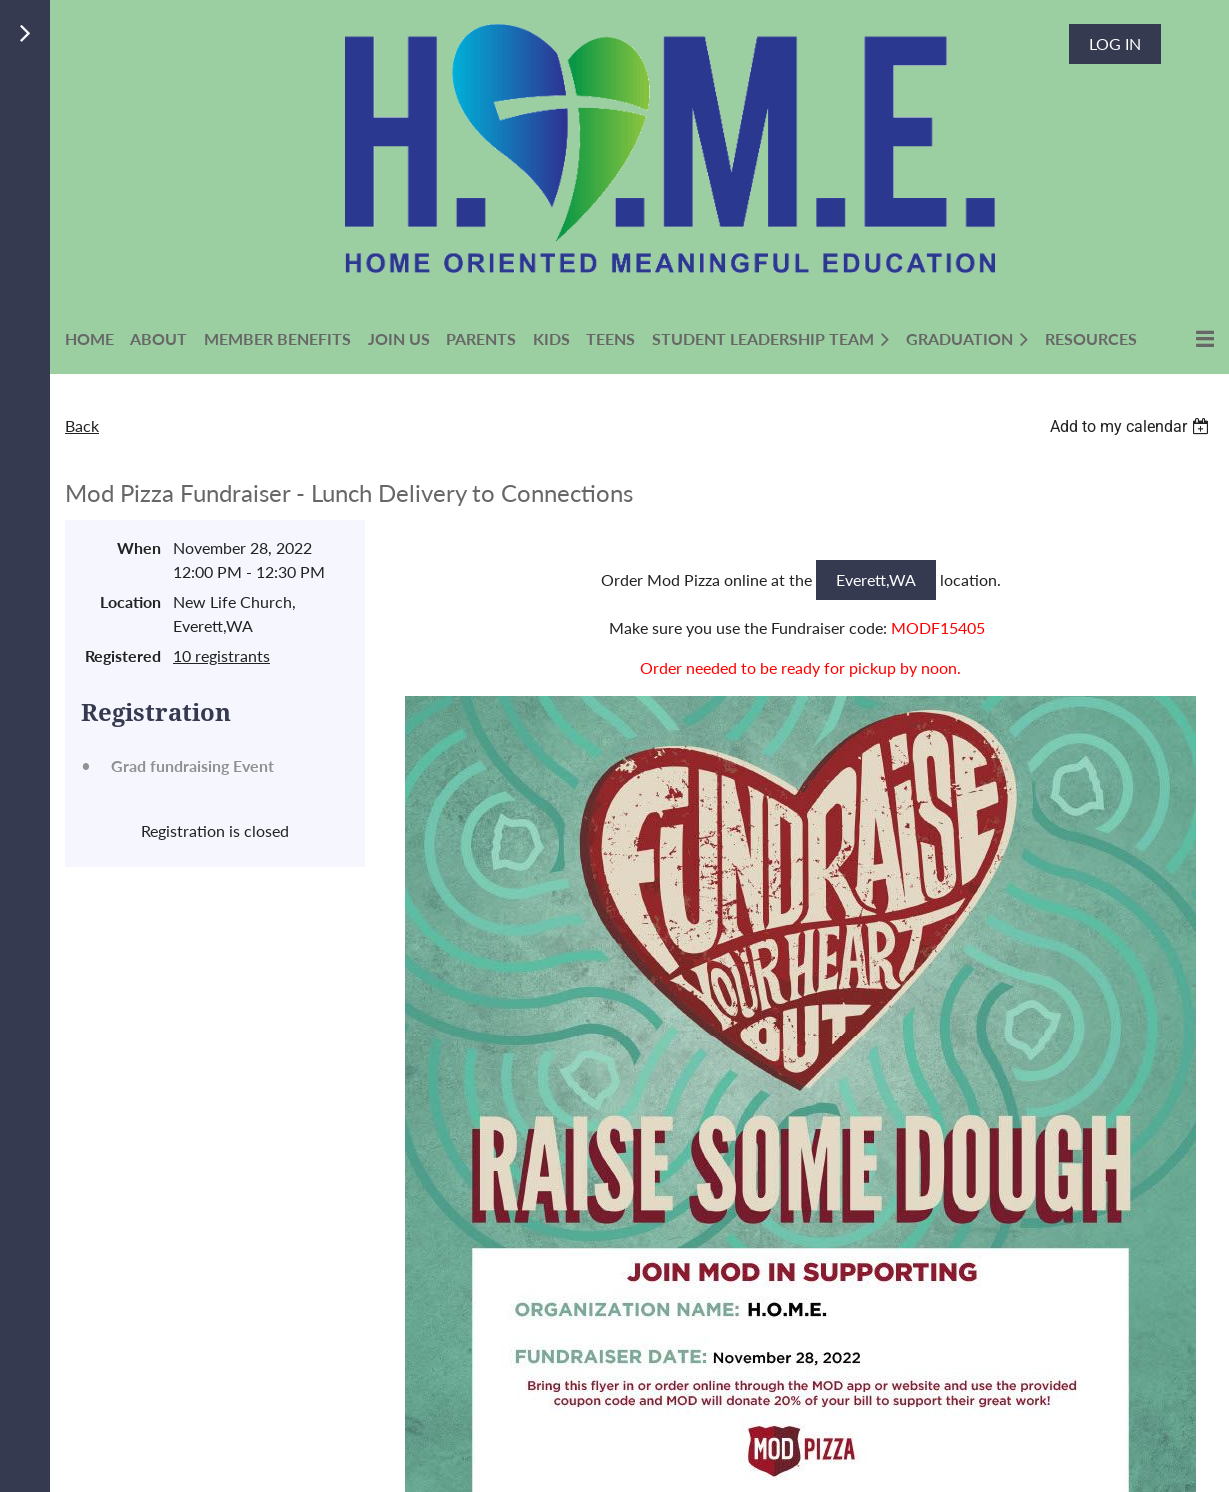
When (139, 547)
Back (82, 425)
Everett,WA (876, 579)
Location (130, 601)
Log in (1115, 43)
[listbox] (1132, 426)
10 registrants (221, 655)
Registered (123, 655)
